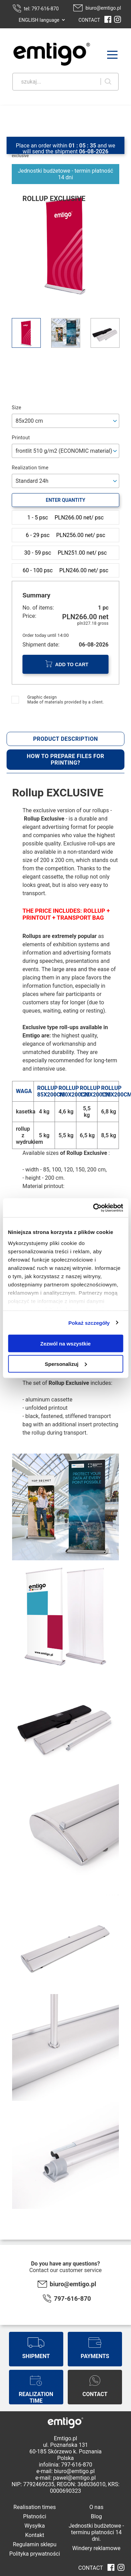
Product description (65, 739)
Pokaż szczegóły (89, 1322)
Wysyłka (35, 2525)
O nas (96, 2507)
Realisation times (34, 2507)
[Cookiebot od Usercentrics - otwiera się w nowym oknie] (93, 1207)
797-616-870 (72, 2298)
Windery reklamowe (96, 2548)
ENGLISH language (39, 20)
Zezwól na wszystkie (65, 1344)
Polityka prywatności (34, 2553)
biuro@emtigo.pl (103, 8)
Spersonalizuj (66, 1364)
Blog (96, 2516)
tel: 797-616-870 (41, 8)
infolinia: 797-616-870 (65, 2464)
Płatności (34, 2516)
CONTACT (89, 20)
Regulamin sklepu (34, 2544)
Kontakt (34, 2535)
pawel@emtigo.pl (74, 2477)
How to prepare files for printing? (65, 759)
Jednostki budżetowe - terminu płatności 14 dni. (96, 2532)
